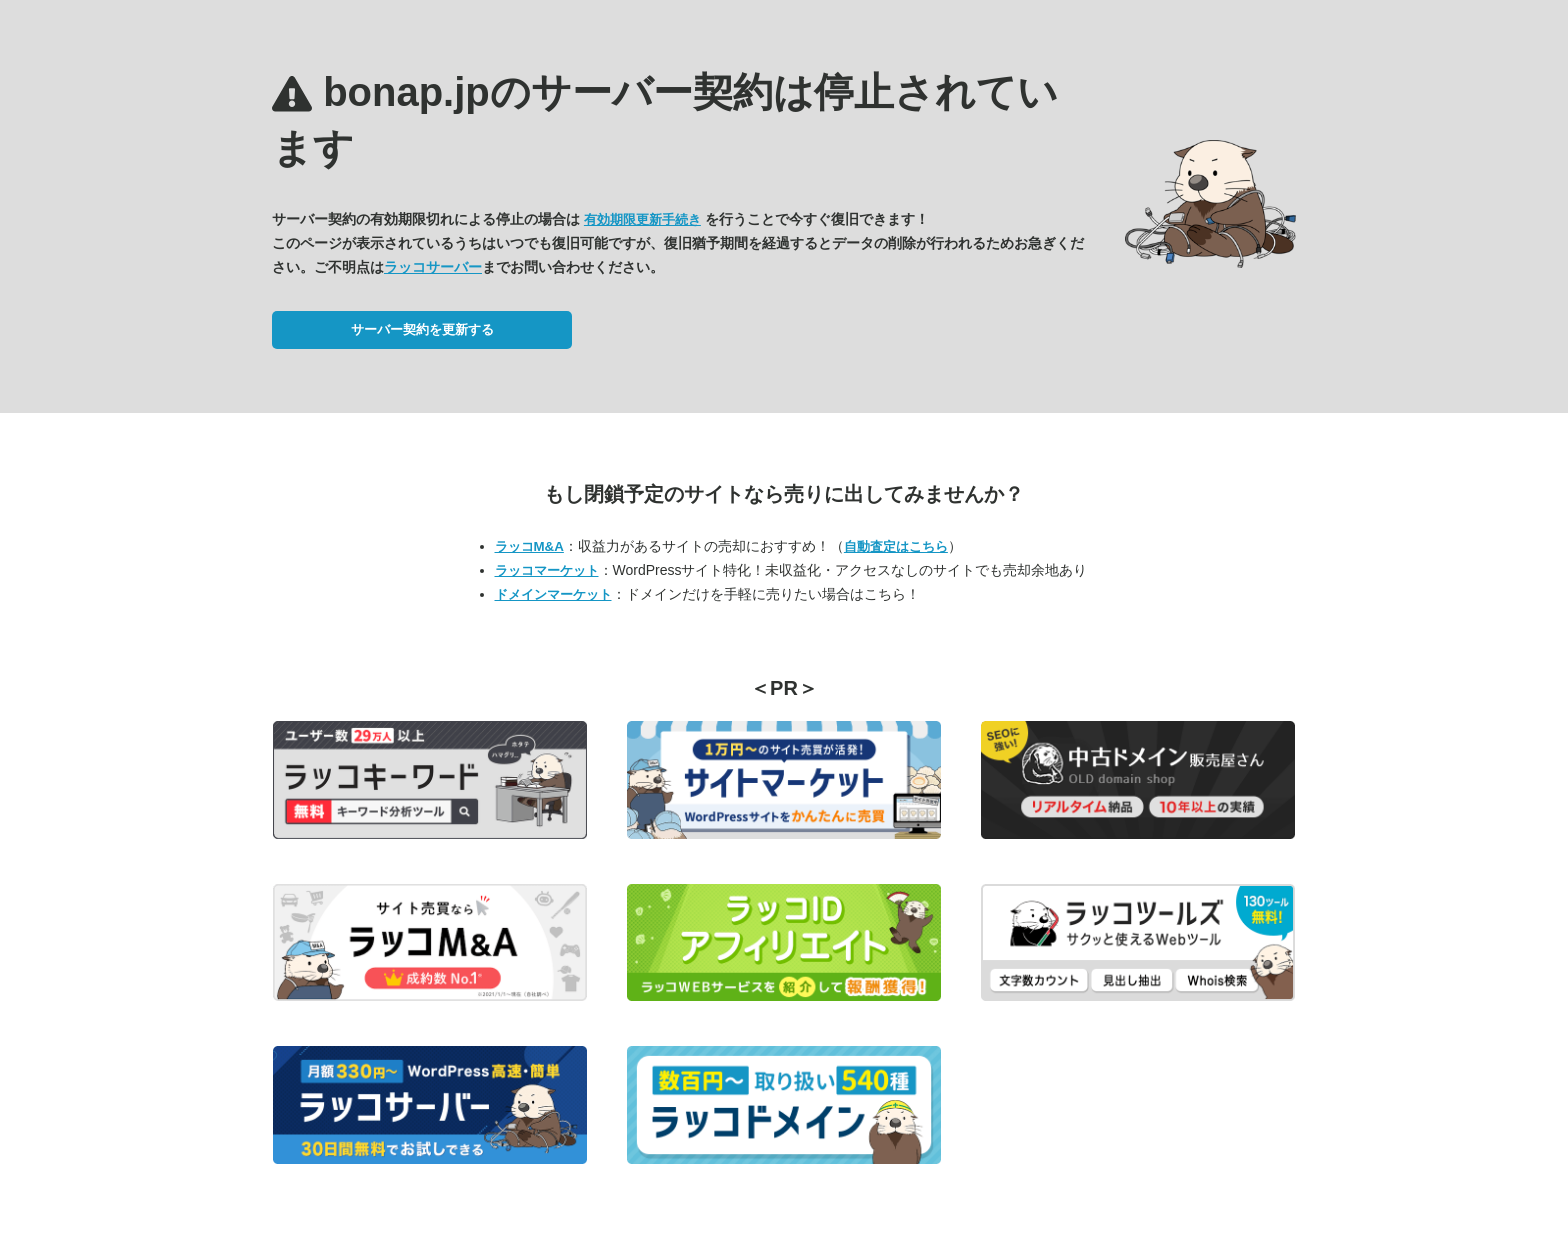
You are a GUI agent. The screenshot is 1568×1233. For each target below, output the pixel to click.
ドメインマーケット (553, 594)
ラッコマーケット (547, 570)
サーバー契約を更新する (422, 329)
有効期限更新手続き (642, 219)
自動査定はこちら (896, 546)
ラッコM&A (529, 546)
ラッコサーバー (433, 267)
